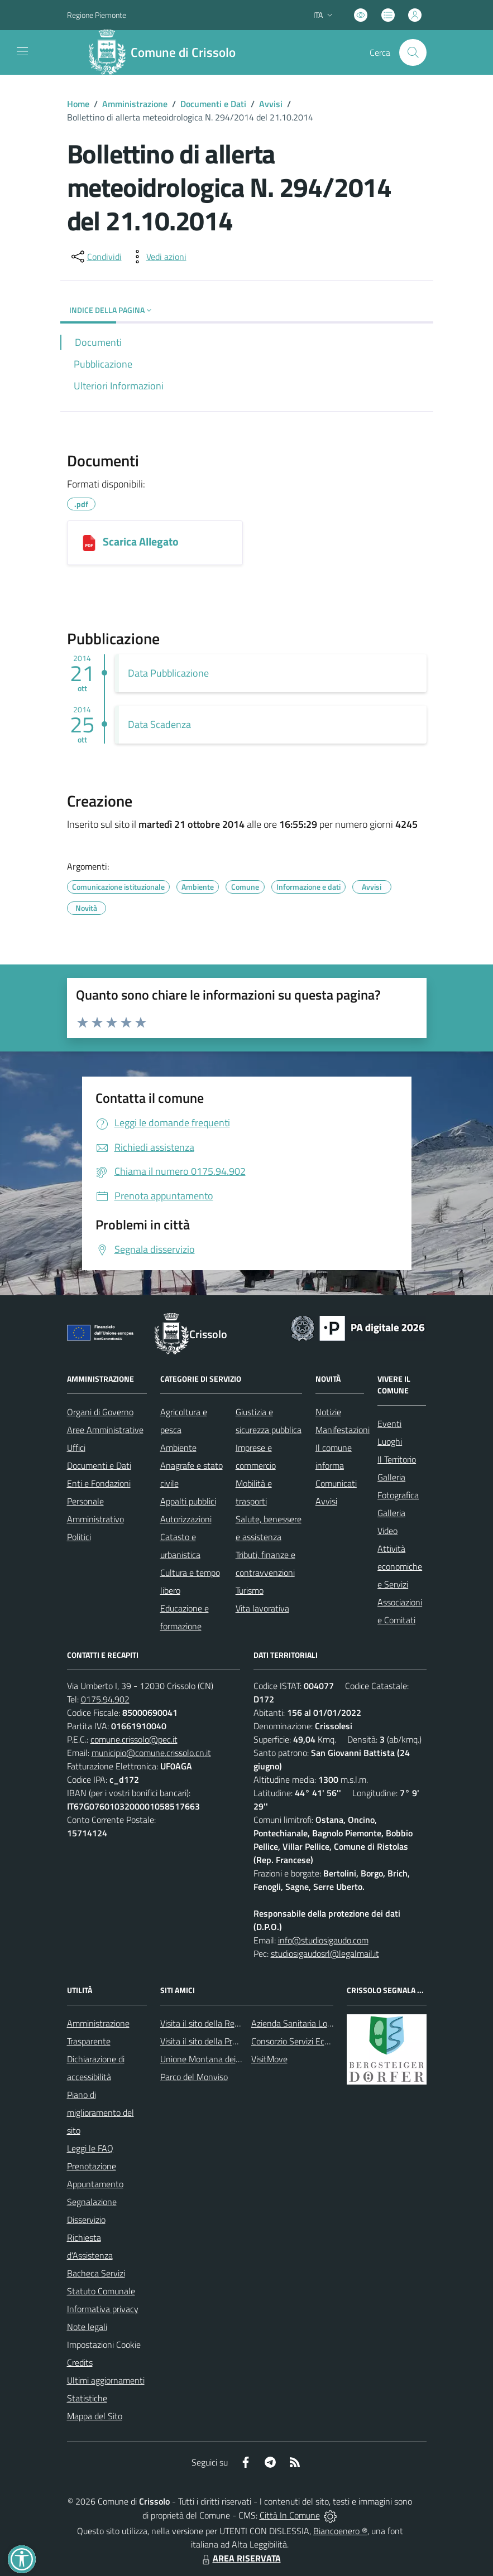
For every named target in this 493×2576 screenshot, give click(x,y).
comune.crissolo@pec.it (134, 1739)
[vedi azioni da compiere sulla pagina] (157, 257)
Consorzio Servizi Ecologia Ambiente (318, 2041)
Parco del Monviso (194, 2076)
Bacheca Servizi (96, 2273)
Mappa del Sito (94, 2416)
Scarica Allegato (141, 541)
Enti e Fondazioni (99, 1483)
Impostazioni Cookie (104, 2344)
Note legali (87, 2326)
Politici (79, 1536)
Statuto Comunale (101, 2291)
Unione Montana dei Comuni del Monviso (236, 2059)
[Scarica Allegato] (89, 542)
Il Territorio (396, 1459)
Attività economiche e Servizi (399, 1566)
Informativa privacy (102, 2308)
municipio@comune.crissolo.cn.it (151, 1752)
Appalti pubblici (188, 1501)
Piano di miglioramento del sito (100, 2112)
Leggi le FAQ (90, 2148)
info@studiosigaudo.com (323, 1940)
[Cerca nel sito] (412, 52)
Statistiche (87, 2398)
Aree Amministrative (105, 1429)
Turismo (250, 1590)
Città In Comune (290, 2515)
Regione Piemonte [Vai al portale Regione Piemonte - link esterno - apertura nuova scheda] (96, 15)
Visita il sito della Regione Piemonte (226, 2023)
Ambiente (178, 1447)
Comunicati (336, 1483)
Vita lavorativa (262, 1608)
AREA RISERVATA (240, 2558)
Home (78, 103)
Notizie (328, 1412)
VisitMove (269, 2059)
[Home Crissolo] (167, 52)
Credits (80, 2362)
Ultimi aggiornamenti (106, 2380)
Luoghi (389, 1441)
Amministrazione (134, 103)
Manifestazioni (342, 1429)
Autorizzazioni (186, 1519)
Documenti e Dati (213, 103)
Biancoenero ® (340, 2531)
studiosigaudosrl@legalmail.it (325, 1953)
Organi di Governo (100, 1412)
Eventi (389, 1423)
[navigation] (22, 51)
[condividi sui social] (95, 257)
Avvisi (271, 103)
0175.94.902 (105, 1699)
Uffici (76, 1447)
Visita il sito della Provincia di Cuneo (226, 2041)
